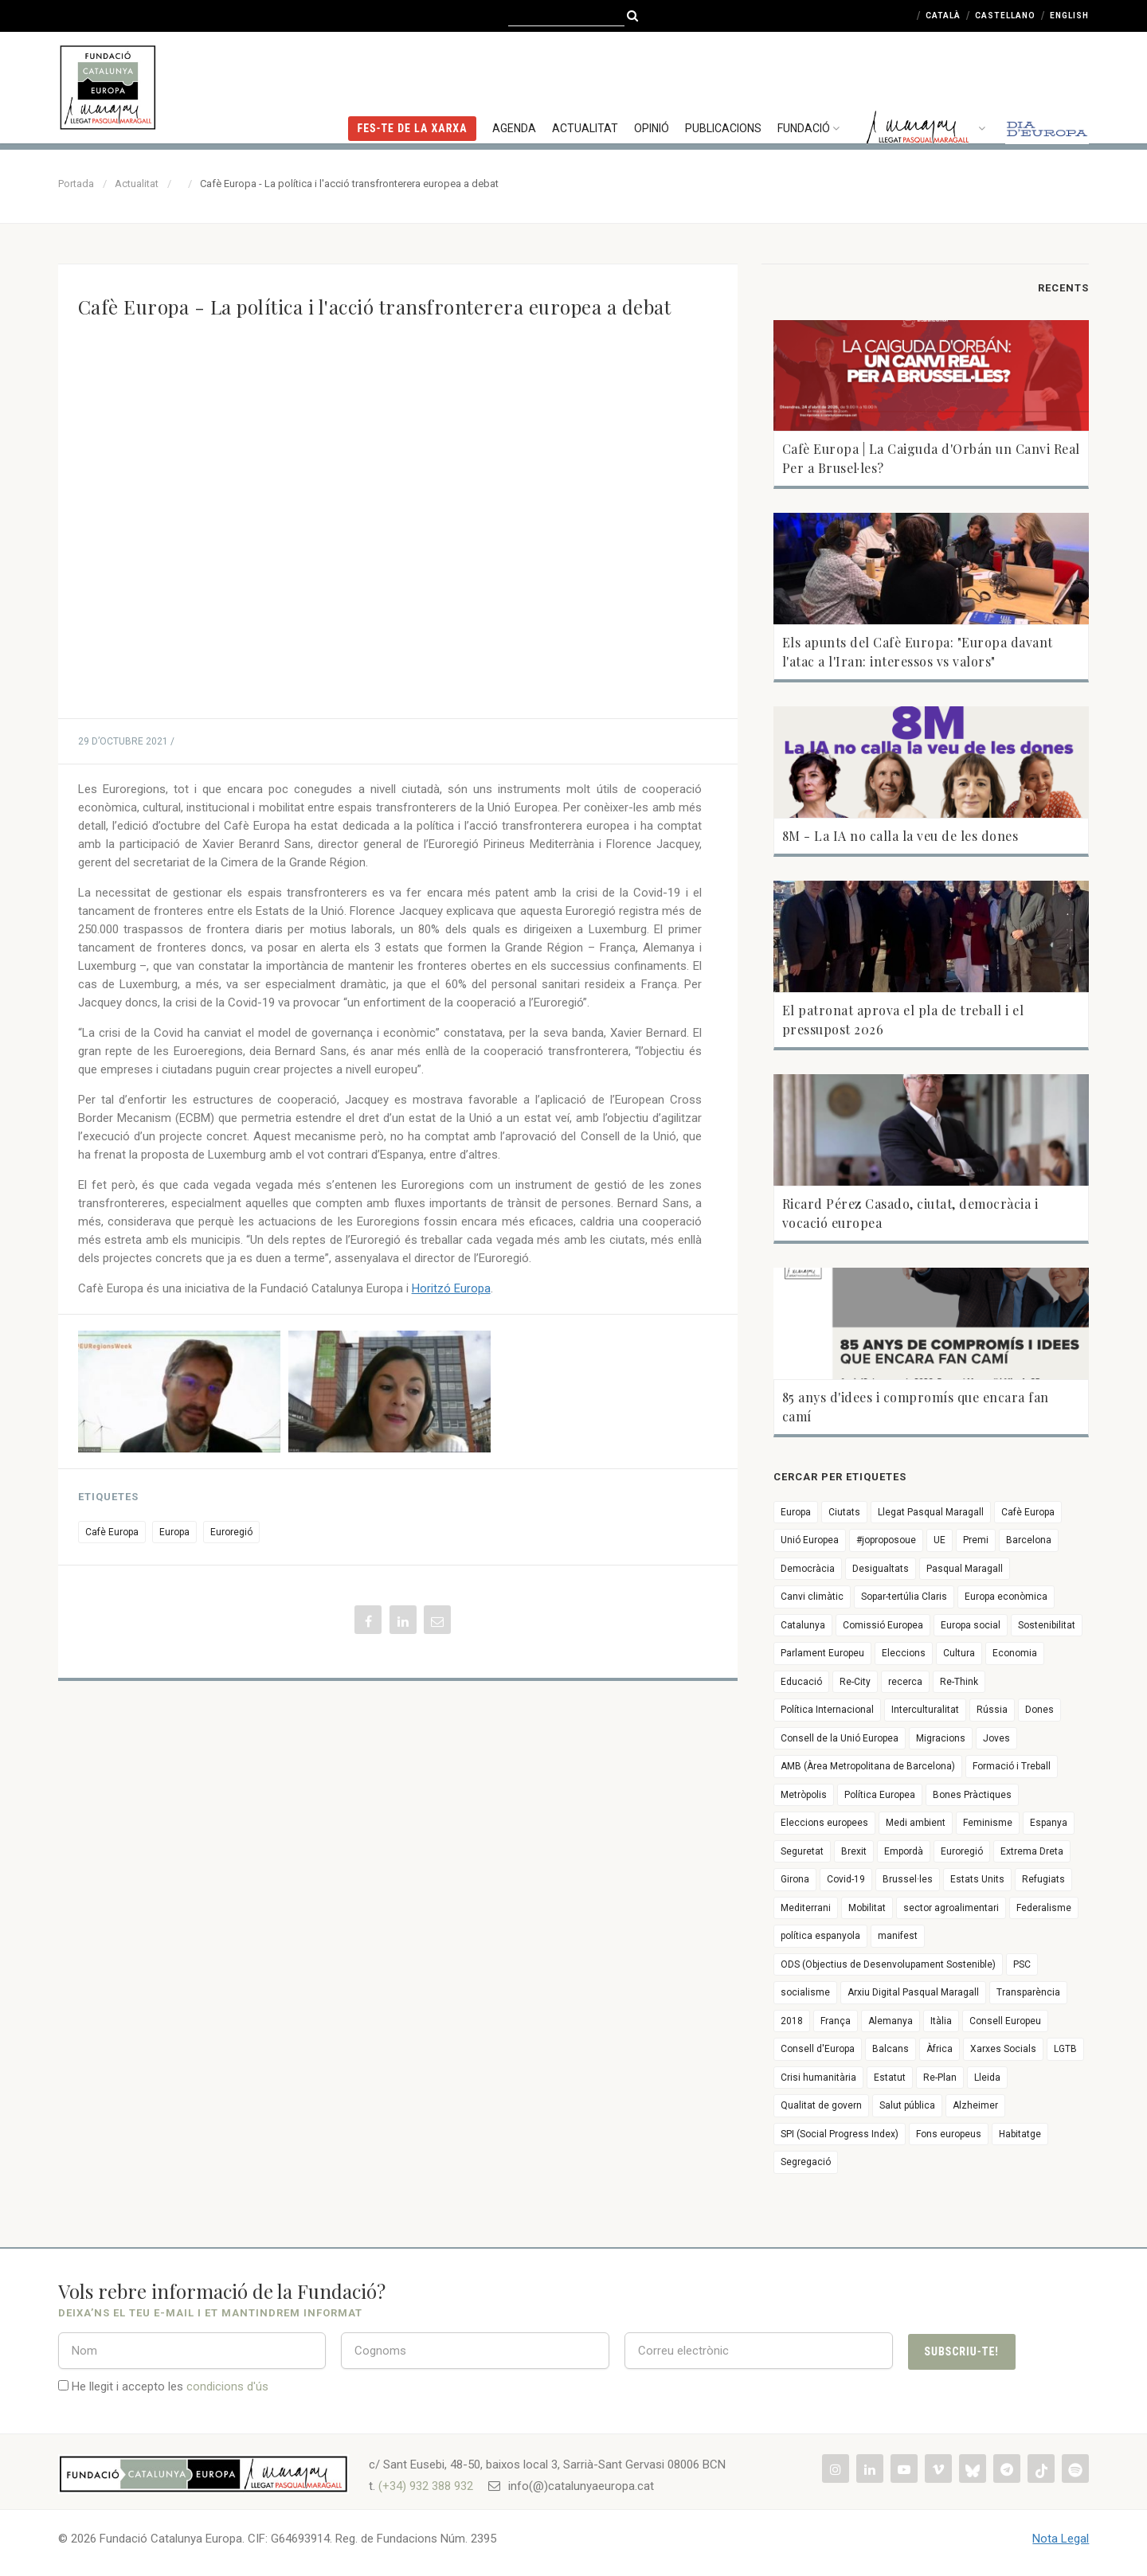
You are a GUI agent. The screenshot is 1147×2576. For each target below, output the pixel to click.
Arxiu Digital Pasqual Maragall (913, 1992)
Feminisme (987, 1822)
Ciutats (844, 1512)
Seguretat (802, 1851)
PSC (1022, 1964)
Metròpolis (804, 1794)
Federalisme (1043, 1907)
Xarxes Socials (1003, 2048)
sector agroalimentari (951, 1907)
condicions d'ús (227, 2386)
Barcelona (1028, 1540)
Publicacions (723, 83)
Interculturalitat (925, 1709)
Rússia (992, 1709)
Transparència (1028, 1992)
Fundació (810, 83)
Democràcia (808, 1568)
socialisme (805, 1992)
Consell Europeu (1005, 2021)
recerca (905, 1681)
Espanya (1048, 1822)
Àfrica (939, 2048)
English (1069, 15)
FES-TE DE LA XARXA (412, 83)
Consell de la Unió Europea (839, 1738)
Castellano (1005, 15)
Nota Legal (1060, 2538)
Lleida (987, 2077)
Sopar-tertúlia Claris (904, 1596)
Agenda (514, 83)
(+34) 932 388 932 (425, 2486)
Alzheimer (975, 2105)
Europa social (970, 1625)
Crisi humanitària (818, 2077)
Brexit (854, 1851)
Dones (1039, 1709)
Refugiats (1043, 1879)
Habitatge (1020, 2134)
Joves (996, 1738)
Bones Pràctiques (972, 1794)
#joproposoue (886, 1540)
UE (939, 1540)
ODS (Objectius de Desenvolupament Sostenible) (888, 1964)
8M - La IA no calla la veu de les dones (900, 835)
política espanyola (820, 1935)
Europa (174, 1532)
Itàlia (941, 2021)
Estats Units (977, 1879)
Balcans (890, 2048)
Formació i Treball (1012, 1766)
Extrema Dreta (1031, 1851)
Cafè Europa (112, 1532)
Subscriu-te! (962, 2351)
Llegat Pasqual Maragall (931, 1512)
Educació (801, 1681)
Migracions (940, 1738)
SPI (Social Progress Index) (839, 2134)
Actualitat (585, 83)
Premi (975, 1540)
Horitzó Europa (451, 1288)
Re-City (855, 1681)
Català (943, 15)
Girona (795, 1879)
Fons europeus (948, 2134)
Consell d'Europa (818, 2048)
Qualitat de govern (821, 2105)
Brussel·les (908, 1879)
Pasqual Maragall (964, 1568)
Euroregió (231, 1532)
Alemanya (890, 2021)
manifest (898, 1935)
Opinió (651, 83)
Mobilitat (867, 1907)
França (835, 2021)
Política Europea (879, 1794)
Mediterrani (806, 1907)
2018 (792, 2021)
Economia (1014, 1653)
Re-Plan (940, 2077)
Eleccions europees (824, 1822)
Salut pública (907, 2105)
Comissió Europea (883, 1625)
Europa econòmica (1006, 1596)
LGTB (1065, 2048)
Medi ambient (915, 1822)
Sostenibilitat (1046, 1625)
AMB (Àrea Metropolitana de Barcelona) (868, 1766)
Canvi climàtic (812, 1596)
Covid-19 (846, 1879)
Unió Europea (810, 1540)
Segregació (806, 2162)
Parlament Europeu (822, 1653)
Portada (76, 184)
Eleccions (904, 1653)
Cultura (959, 1653)
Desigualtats (880, 1568)
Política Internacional (827, 1709)
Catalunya (803, 1625)
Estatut (890, 2077)
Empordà (903, 1851)
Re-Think (959, 1681)
